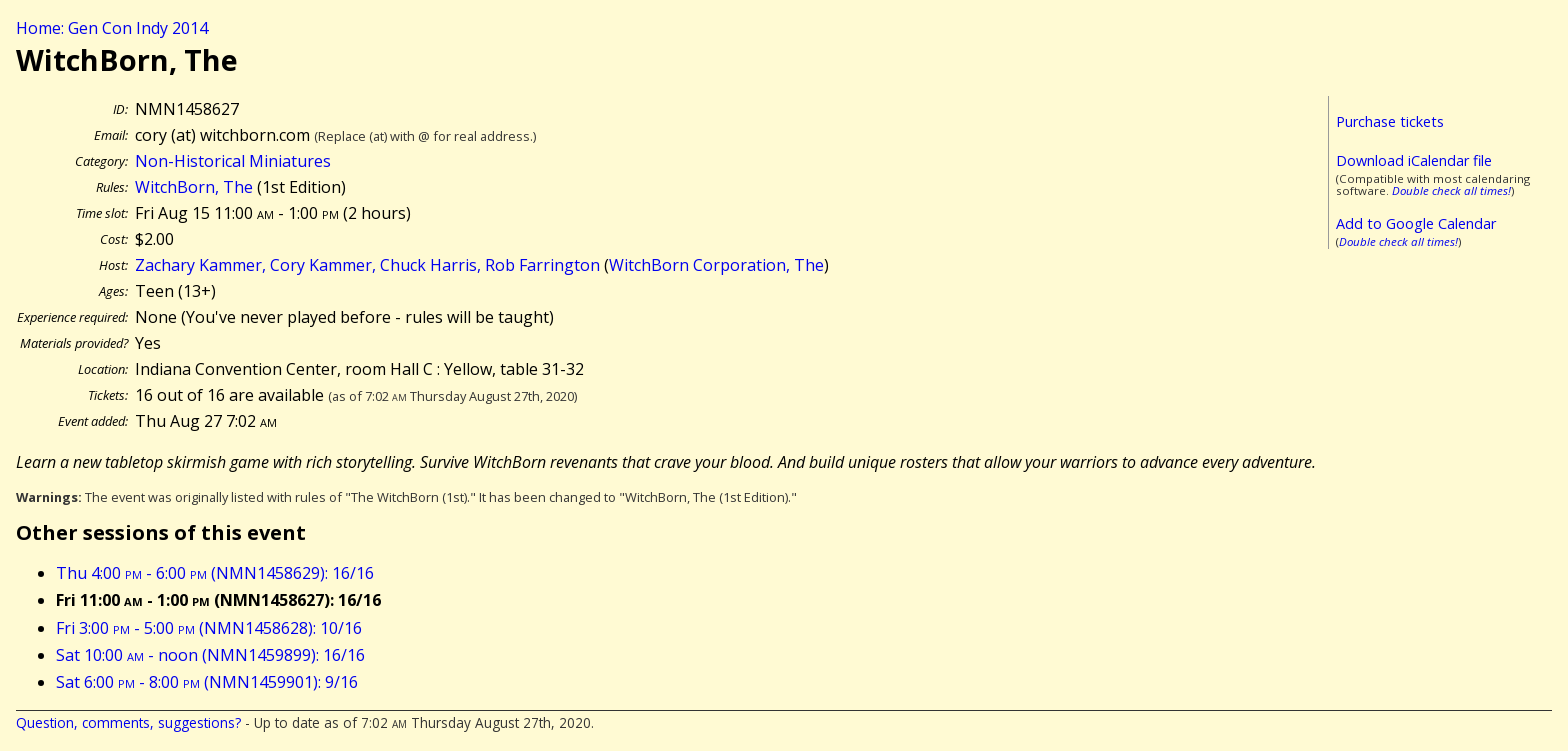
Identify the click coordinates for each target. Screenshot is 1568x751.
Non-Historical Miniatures (233, 161)
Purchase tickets (1390, 121)
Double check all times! (1451, 190)
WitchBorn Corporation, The (716, 265)
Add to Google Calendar (1416, 223)
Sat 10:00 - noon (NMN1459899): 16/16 (210, 655)
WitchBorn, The (194, 187)
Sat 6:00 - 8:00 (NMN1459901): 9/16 (207, 682)
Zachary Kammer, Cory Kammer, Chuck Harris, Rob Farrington (367, 265)
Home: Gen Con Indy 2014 (112, 28)
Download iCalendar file (1414, 160)
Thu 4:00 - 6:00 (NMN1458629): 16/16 (215, 573)
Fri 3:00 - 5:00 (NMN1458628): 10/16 (209, 628)
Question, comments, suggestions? (128, 722)
